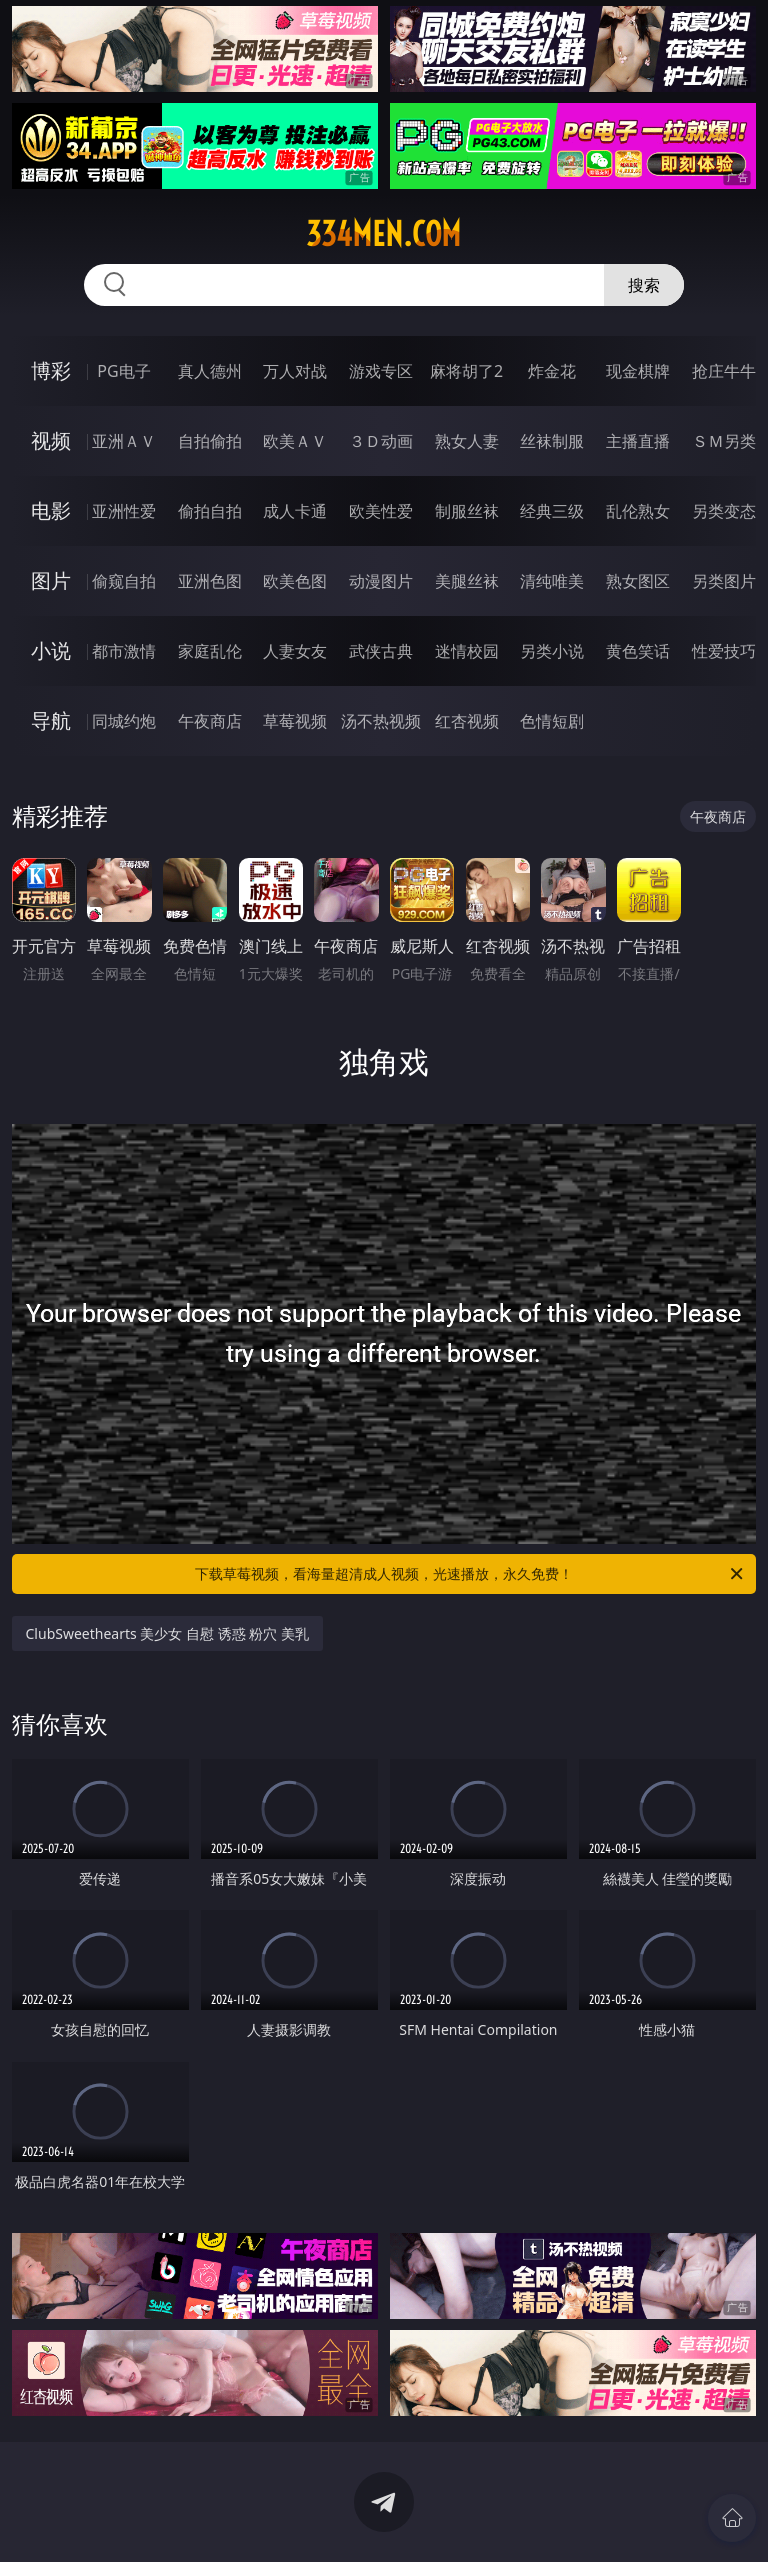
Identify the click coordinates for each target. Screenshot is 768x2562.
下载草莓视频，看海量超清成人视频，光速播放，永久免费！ (470, 1574)
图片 (51, 580)
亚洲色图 (210, 581)
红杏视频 (467, 721)
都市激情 (124, 651)
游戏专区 (381, 371)
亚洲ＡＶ (124, 441)
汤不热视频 (381, 721)
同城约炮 (124, 721)
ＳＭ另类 (724, 441)
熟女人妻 (467, 441)
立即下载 (524, 2517)
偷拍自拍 (210, 511)
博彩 (51, 370)
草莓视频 (295, 721)
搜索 (644, 285)
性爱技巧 (724, 651)
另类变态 (724, 511)
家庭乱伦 (210, 651)
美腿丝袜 (467, 581)
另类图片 (724, 581)
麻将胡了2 (466, 371)
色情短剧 (552, 721)
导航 (51, 720)
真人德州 (210, 371)
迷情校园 (467, 651)
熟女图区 (638, 581)
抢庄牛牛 (724, 371)
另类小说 (552, 651)
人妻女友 (295, 651)
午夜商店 (210, 721)
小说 (51, 650)
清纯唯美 (552, 581)
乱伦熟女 (638, 511)
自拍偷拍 (210, 441)
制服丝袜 (467, 511)
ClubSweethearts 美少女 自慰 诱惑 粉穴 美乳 (167, 1633)
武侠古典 (381, 651)
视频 (51, 440)
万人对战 (295, 371)
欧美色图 (295, 581)
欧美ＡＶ (295, 441)
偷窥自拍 (124, 581)
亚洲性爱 (124, 511)
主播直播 (638, 441)
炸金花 (552, 371)
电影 (51, 510)
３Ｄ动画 (381, 441)
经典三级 (552, 511)
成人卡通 (295, 511)
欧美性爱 (381, 511)
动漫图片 (381, 581)
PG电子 (123, 371)
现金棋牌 (638, 371)
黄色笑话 (638, 651)
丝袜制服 (552, 441)
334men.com (383, 234)
